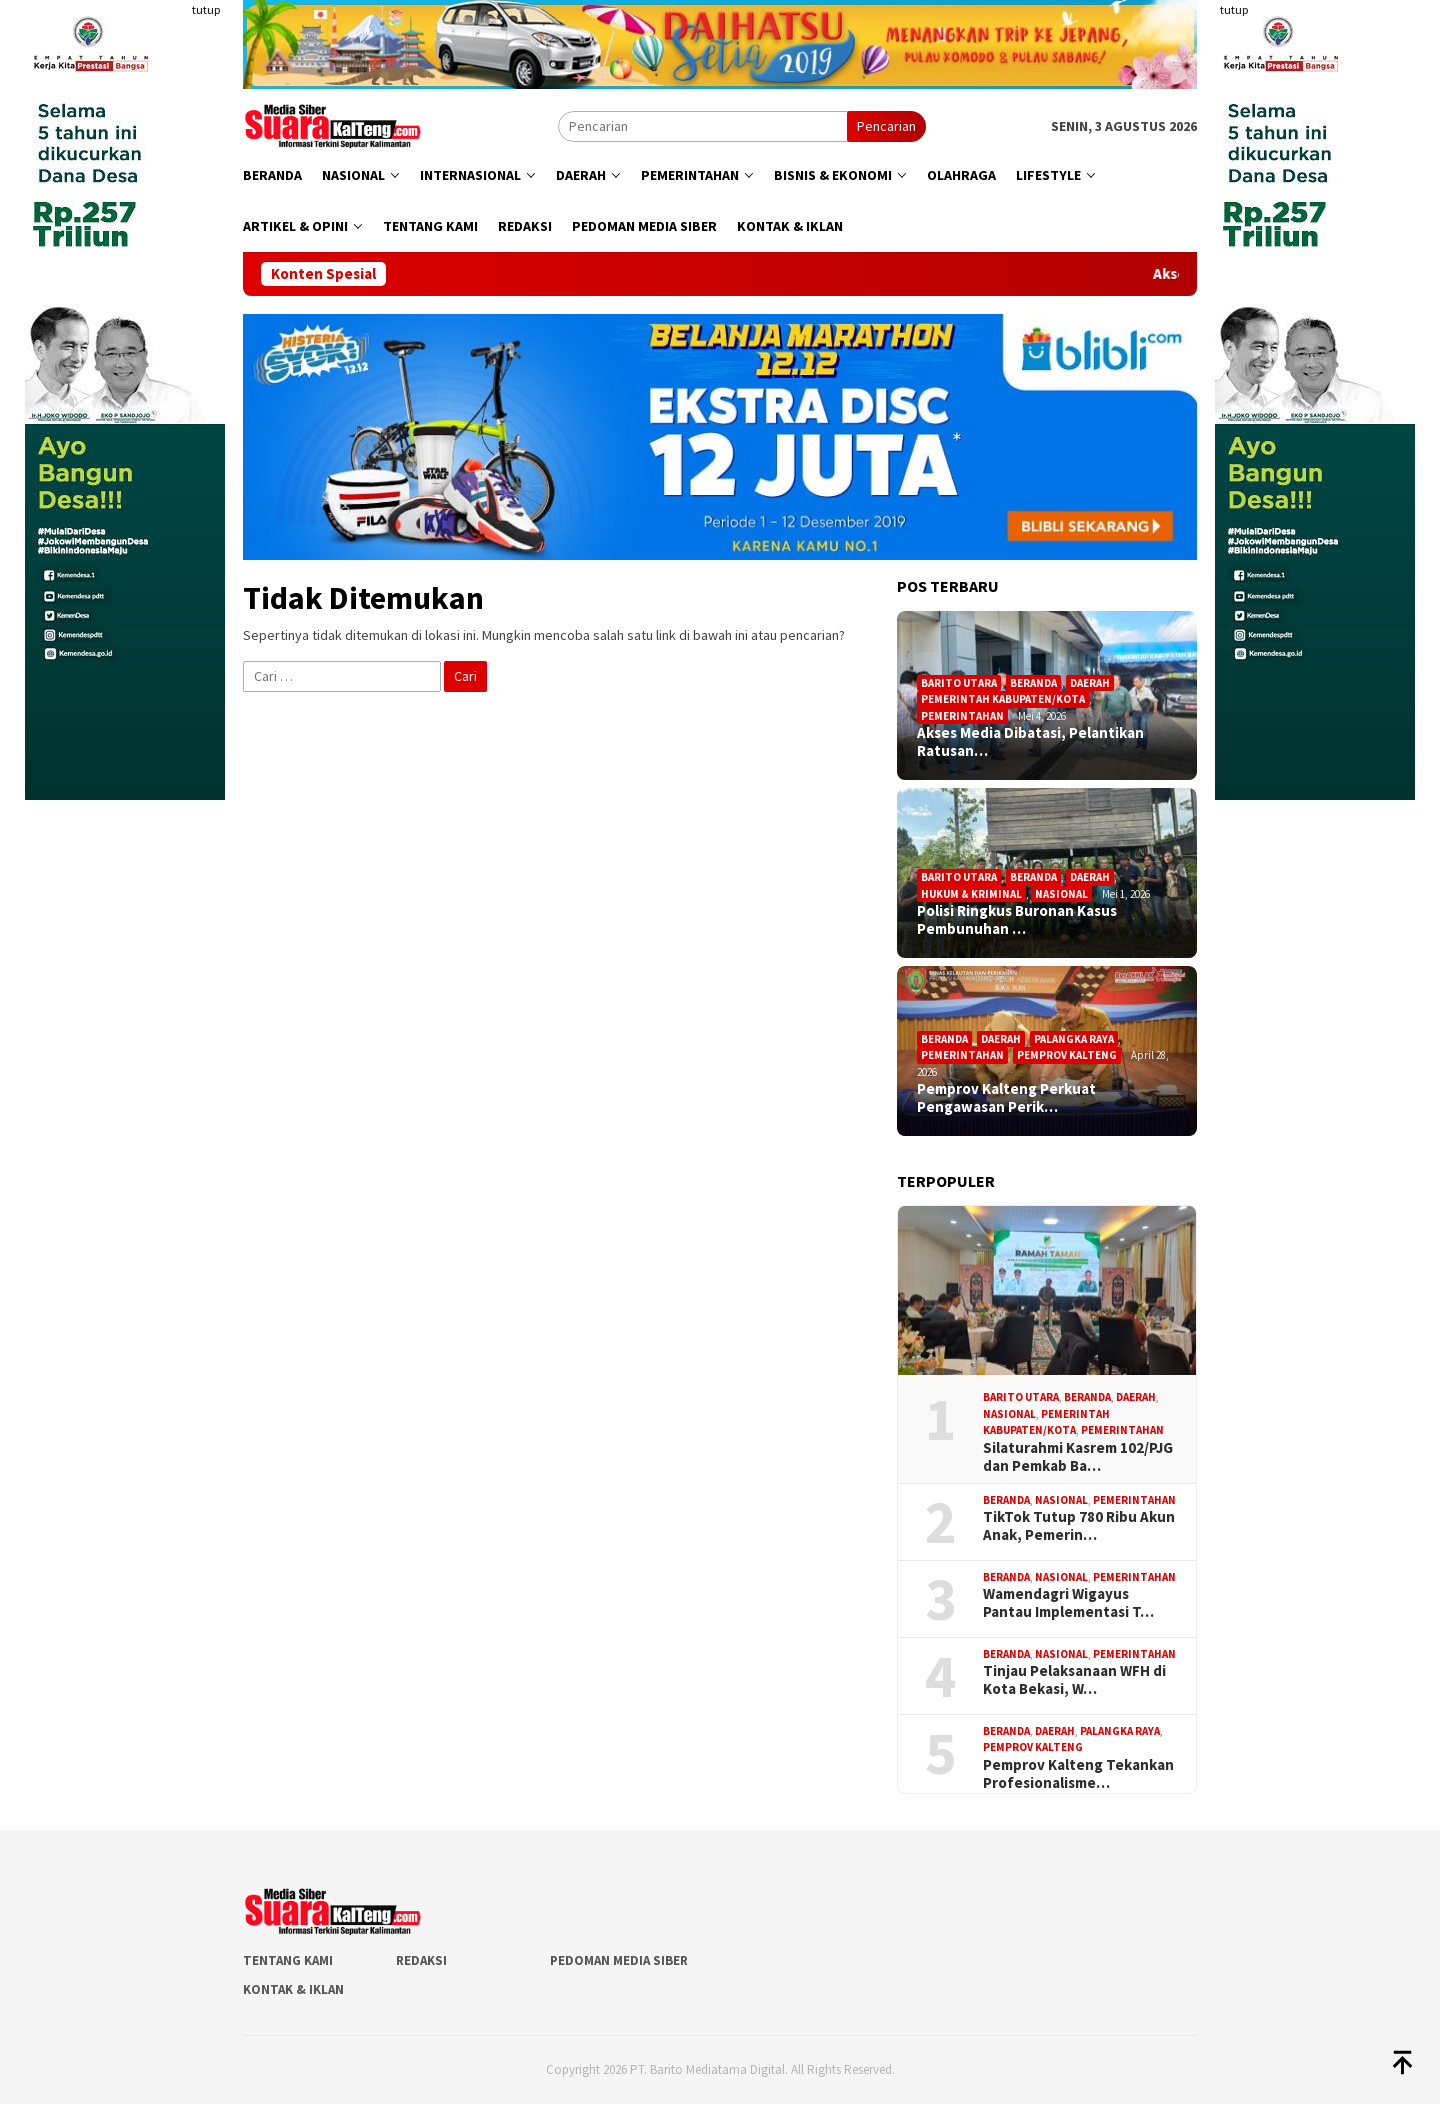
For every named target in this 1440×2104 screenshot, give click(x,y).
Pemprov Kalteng (1067, 1055)
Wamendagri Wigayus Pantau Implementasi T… (1068, 1603)
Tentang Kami (288, 1960)
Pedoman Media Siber (619, 1960)
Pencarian (886, 126)
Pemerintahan (962, 716)
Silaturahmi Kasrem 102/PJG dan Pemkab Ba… (1078, 1457)
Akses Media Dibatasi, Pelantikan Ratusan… (1030, 742)
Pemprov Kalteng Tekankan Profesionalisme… (1078, 1774)
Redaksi (421, 1960)
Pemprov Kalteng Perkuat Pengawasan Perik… (1006, 1098)
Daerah (1090, 683)
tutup (206, 9)
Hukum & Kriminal (971, 894)
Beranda (1033, 683)
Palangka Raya (1074, 1039)
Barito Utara (959, 683)
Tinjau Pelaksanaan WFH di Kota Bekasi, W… (1074, 1680)
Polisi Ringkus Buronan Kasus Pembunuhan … (1017, 920)
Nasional (1061, 894)
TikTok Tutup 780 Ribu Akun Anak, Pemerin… (1079, 1526)
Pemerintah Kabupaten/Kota (1003, 699)
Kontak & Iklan (293, 1989)
